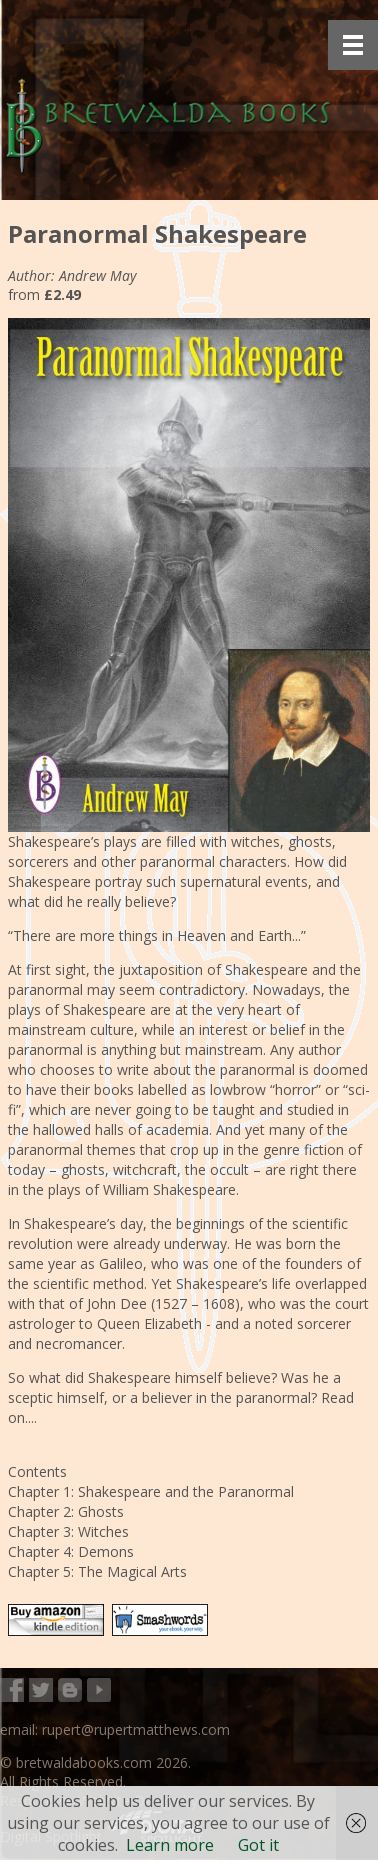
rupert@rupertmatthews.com (136, 1729)
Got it (258, 1845)
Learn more (170, 1845)
